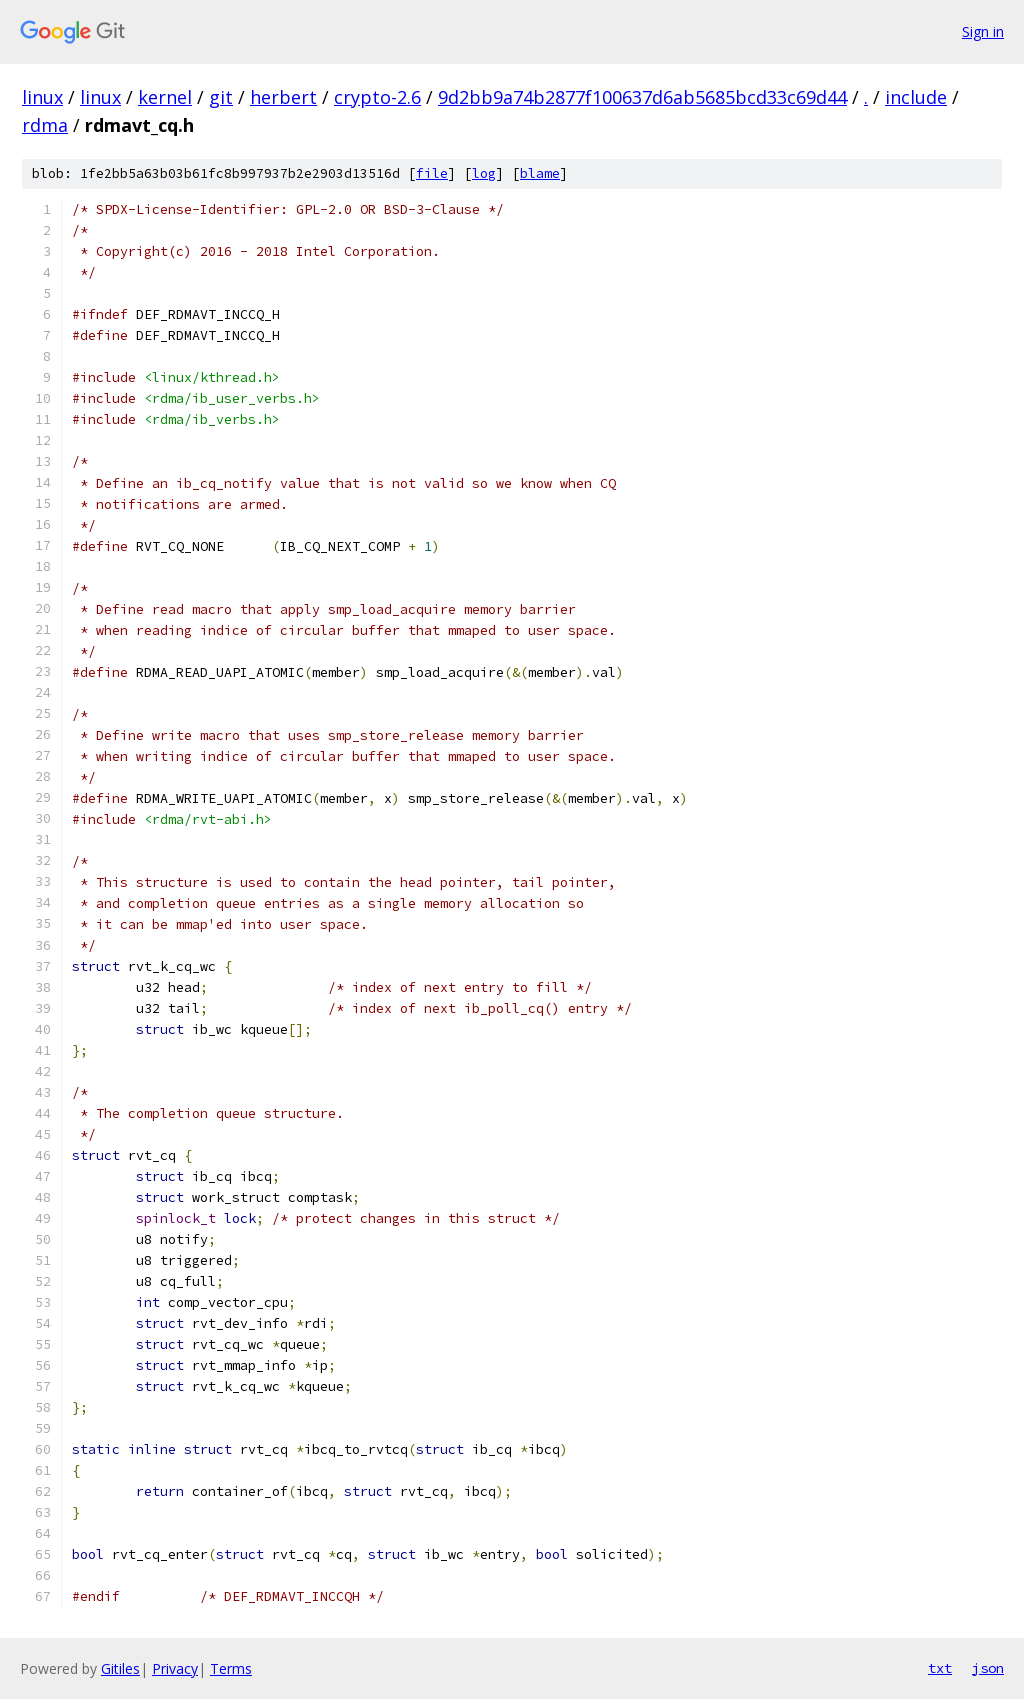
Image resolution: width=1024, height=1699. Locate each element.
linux (42, 97)
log (484, 173)
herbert (283, 97)
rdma (45, 125)
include (916, 97)
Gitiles (120, 1668)
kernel (165, 97)
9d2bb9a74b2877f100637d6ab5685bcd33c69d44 (642, 97)
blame (540, 173)
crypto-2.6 (377, 97)
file (432, 173)
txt (940, 1668)
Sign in (983, 31)
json (988, 1668)
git (221, 97)
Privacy (175, 1668)
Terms (231, 1668)
